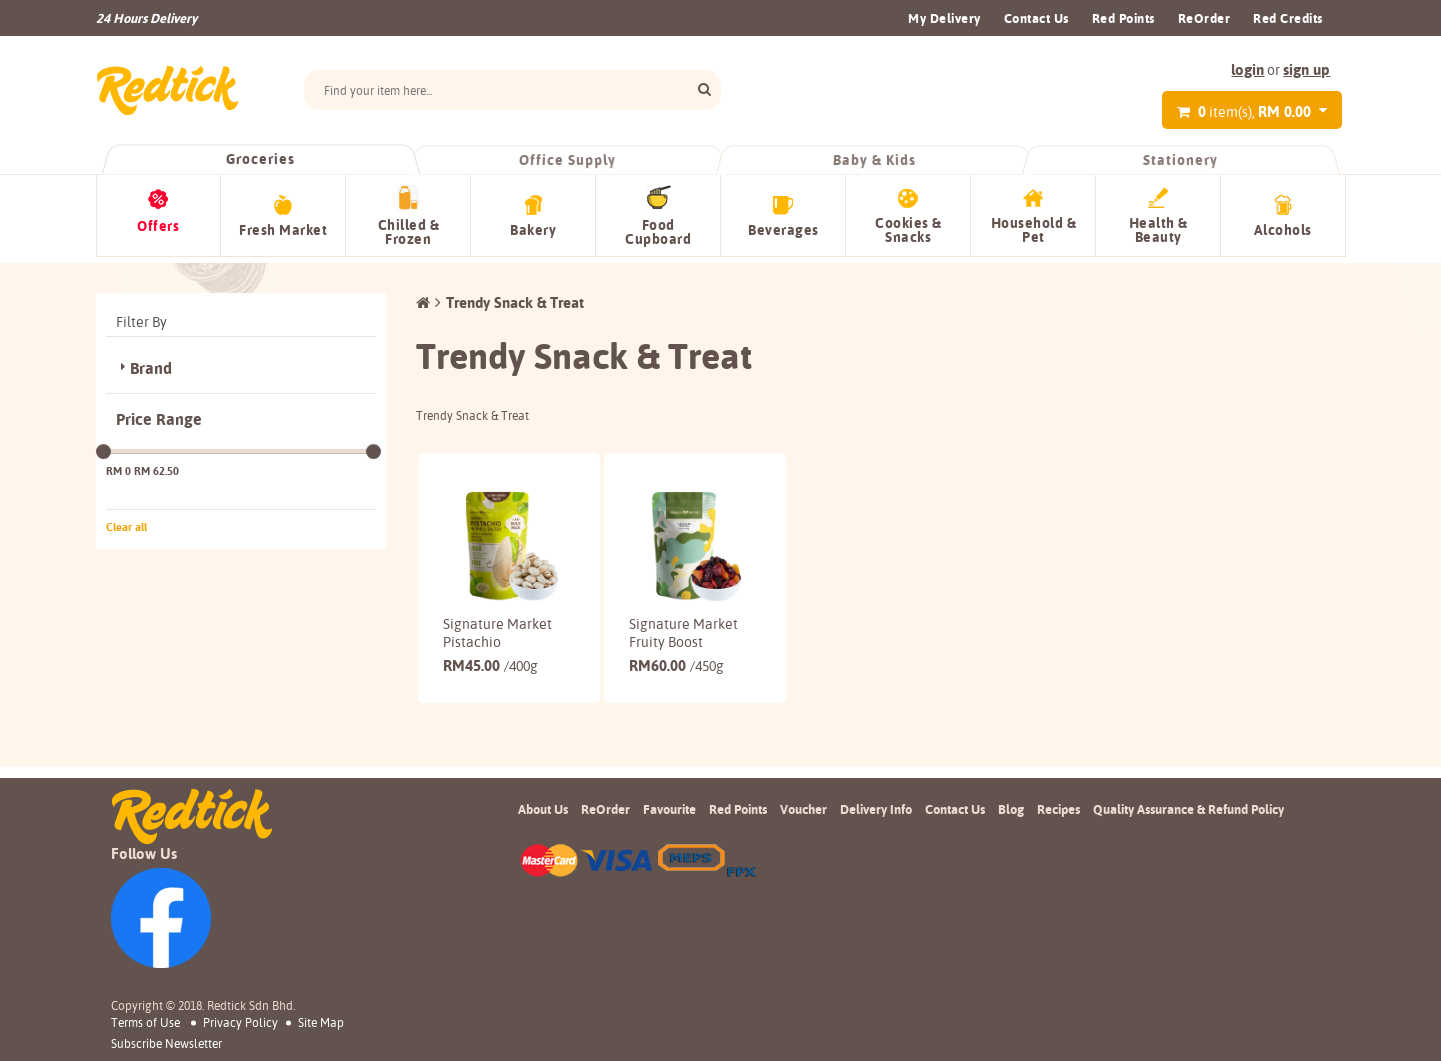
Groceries (261, 159)
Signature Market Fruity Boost (683, 627)
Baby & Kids (874, 160)
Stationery (1181, 160)
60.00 (676, 659)
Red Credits (1288, 18)
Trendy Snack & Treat (515, 296)
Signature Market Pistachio (497, 627)
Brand (151, 362)
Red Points (1123, 18)
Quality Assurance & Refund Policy (1188, 809)
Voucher (803, 809)
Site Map (321, 1022)
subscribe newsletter (166, 1044)
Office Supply (567, 160)
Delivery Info (876, 809)
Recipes (1058, 809)
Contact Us (1036, 18)
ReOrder (1204, 18)
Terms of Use (145, 1022)
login (1247, 69)
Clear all (126, 521)
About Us (543, 809)
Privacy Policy (240, 1022)
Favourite (669, 809)
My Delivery (944, 18)
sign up (1306, 69)
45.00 (490, 659)
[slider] (103, 445)
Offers (158, 226)
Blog (1011, 809)
